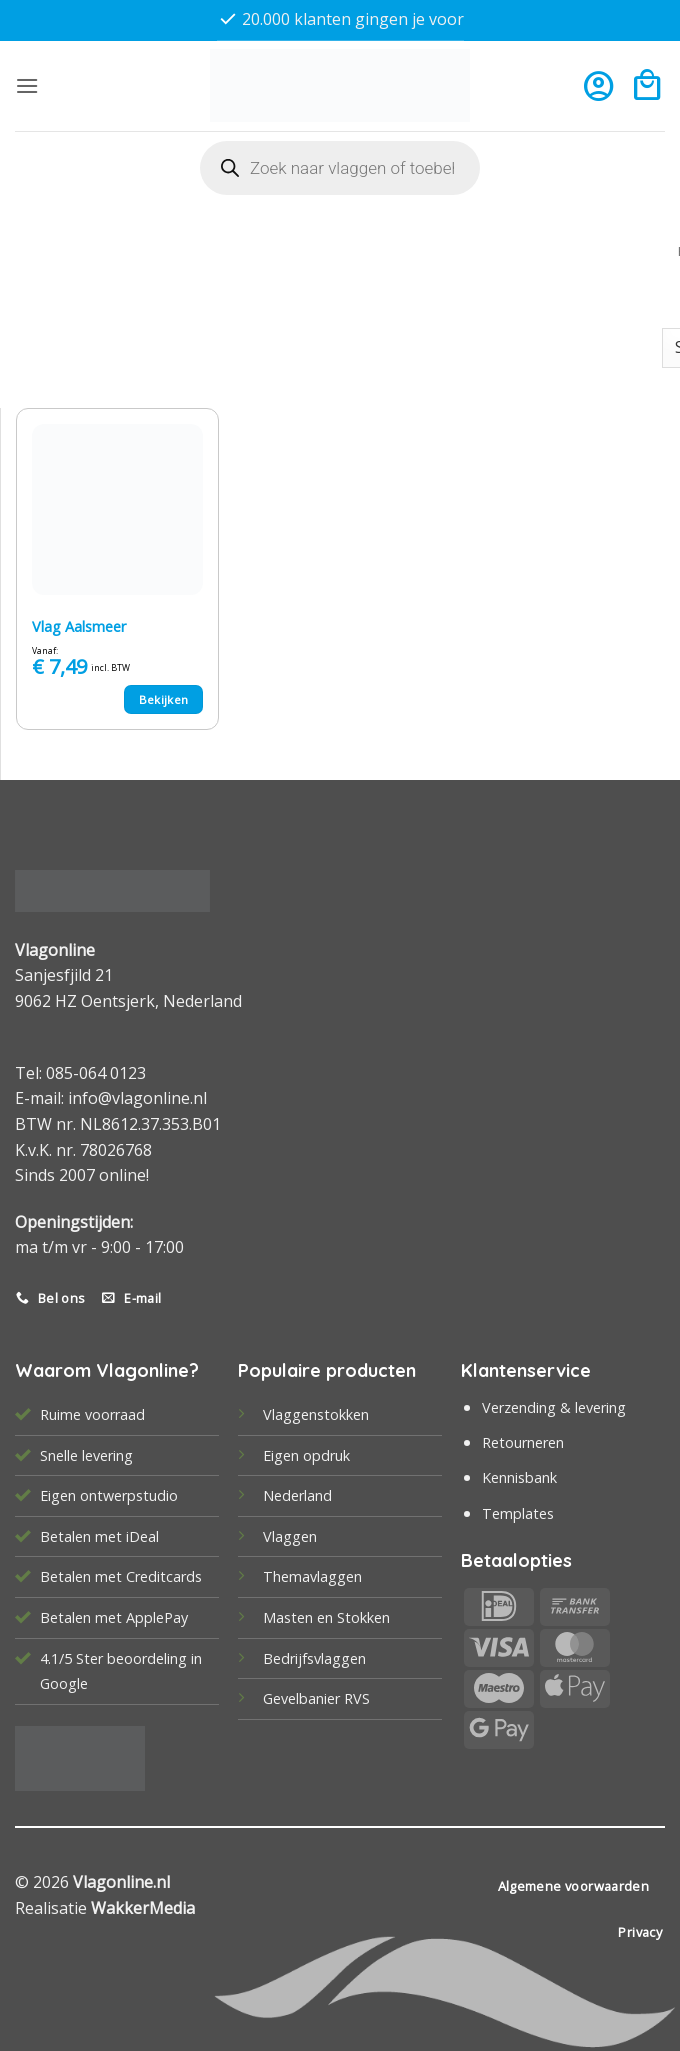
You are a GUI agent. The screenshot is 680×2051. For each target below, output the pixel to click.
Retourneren (523, 1442)
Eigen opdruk (306, 1455)
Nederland (297, 1495)
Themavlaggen (312, 1576)
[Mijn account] (598, 85)
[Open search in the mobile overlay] (340, 168)
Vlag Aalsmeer (79, 627)
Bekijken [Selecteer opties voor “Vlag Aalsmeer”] (164, 699)
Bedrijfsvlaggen (314, 1658)
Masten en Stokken (326, 1617)
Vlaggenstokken (316, 1414)
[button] (27, 85)
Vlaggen (290, 1536)
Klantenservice (526, 1370)
